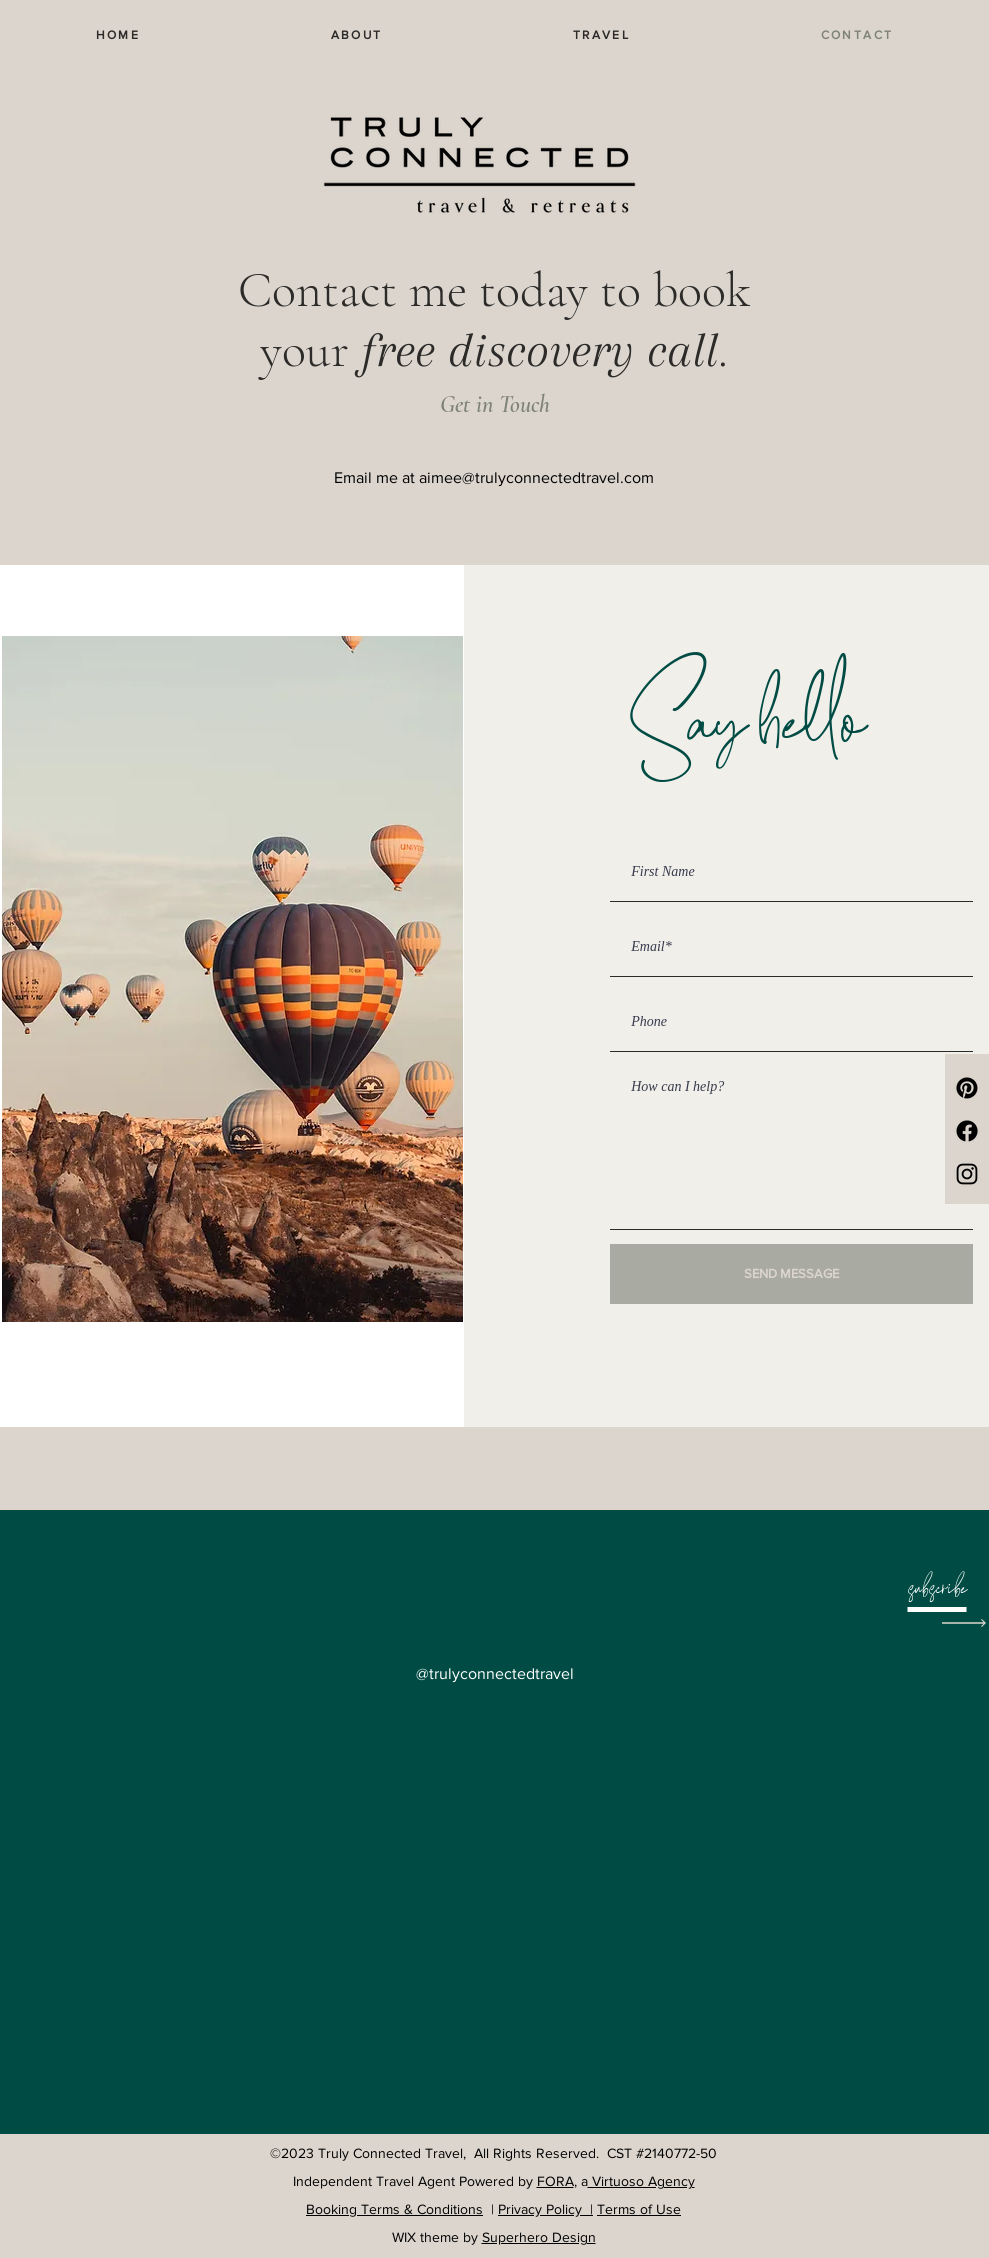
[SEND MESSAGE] (791, 1274)
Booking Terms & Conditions (394, 2209)
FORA (555, 2181)
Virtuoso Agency (641, 2181)
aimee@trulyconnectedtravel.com (536, 477)
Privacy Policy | (545, 2209)
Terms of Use (639, 2209)
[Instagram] (967, 1174)
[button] (937, 1591)
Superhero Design (539, 2237)
